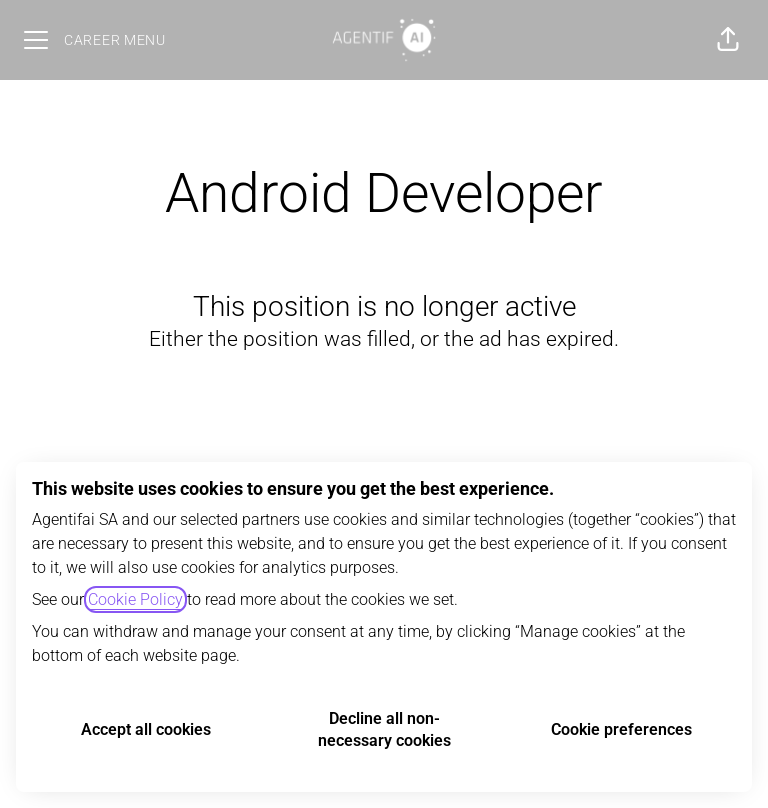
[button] (728, 40)
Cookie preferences (621, 729)
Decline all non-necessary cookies (384, 729)
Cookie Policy (135, 599)
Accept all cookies (146, 729)
